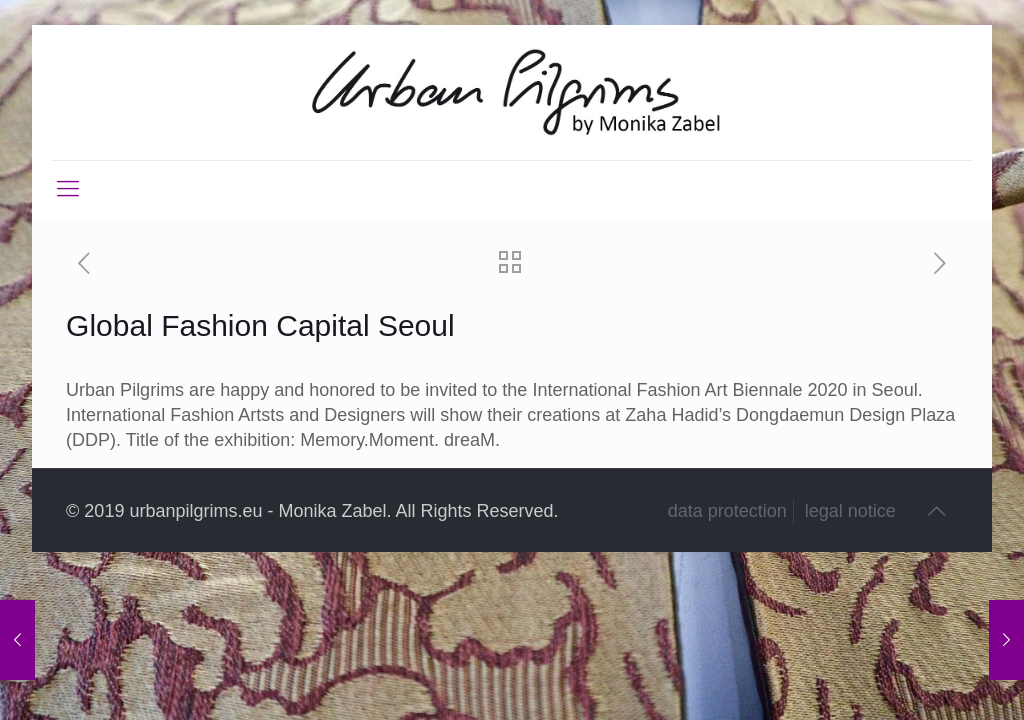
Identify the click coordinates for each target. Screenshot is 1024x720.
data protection (727, 511)
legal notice (850, 511)
